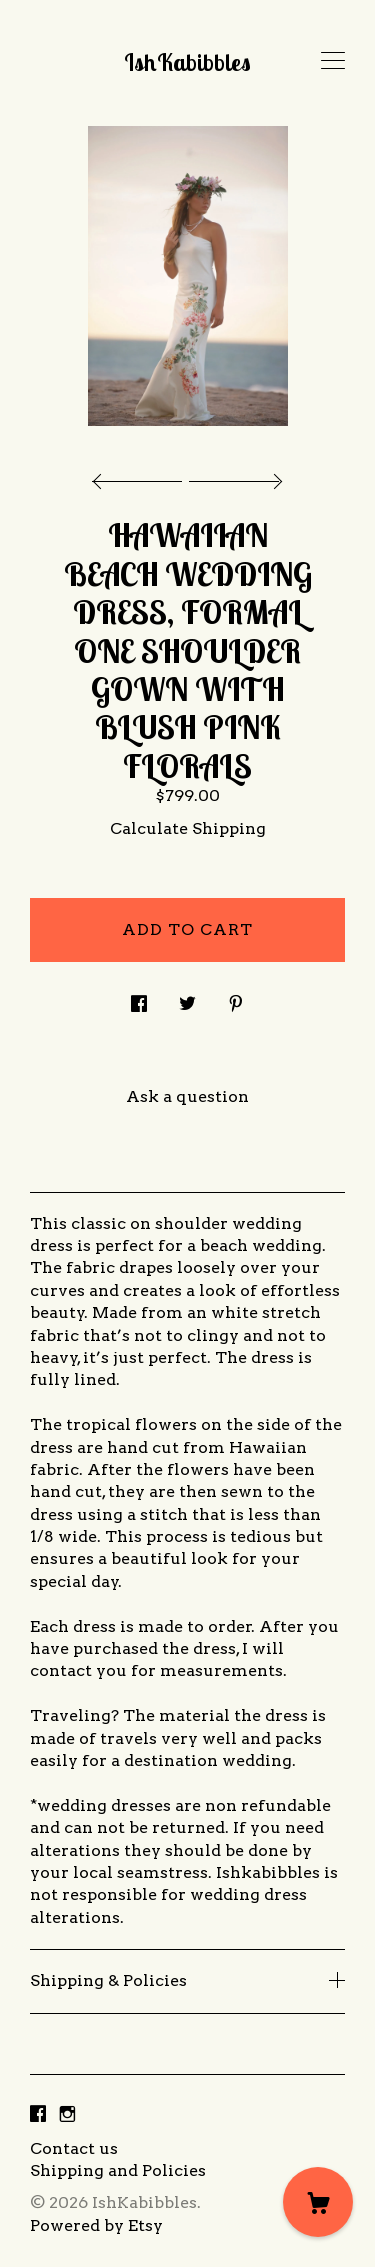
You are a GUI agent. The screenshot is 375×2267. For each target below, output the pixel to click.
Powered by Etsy (96, 2225)
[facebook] (38, 2115)
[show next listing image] (233, 476)
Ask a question (187, 1096)
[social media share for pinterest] (236, 998)
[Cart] (318, 2202)
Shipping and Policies (118, 2170)
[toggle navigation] (333, 61)
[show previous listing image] (142, 476)
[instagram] (67, 2115)
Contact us (74, 2148)
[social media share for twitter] (187, 998)
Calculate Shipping (188, 828)
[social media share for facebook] (139, 998)
